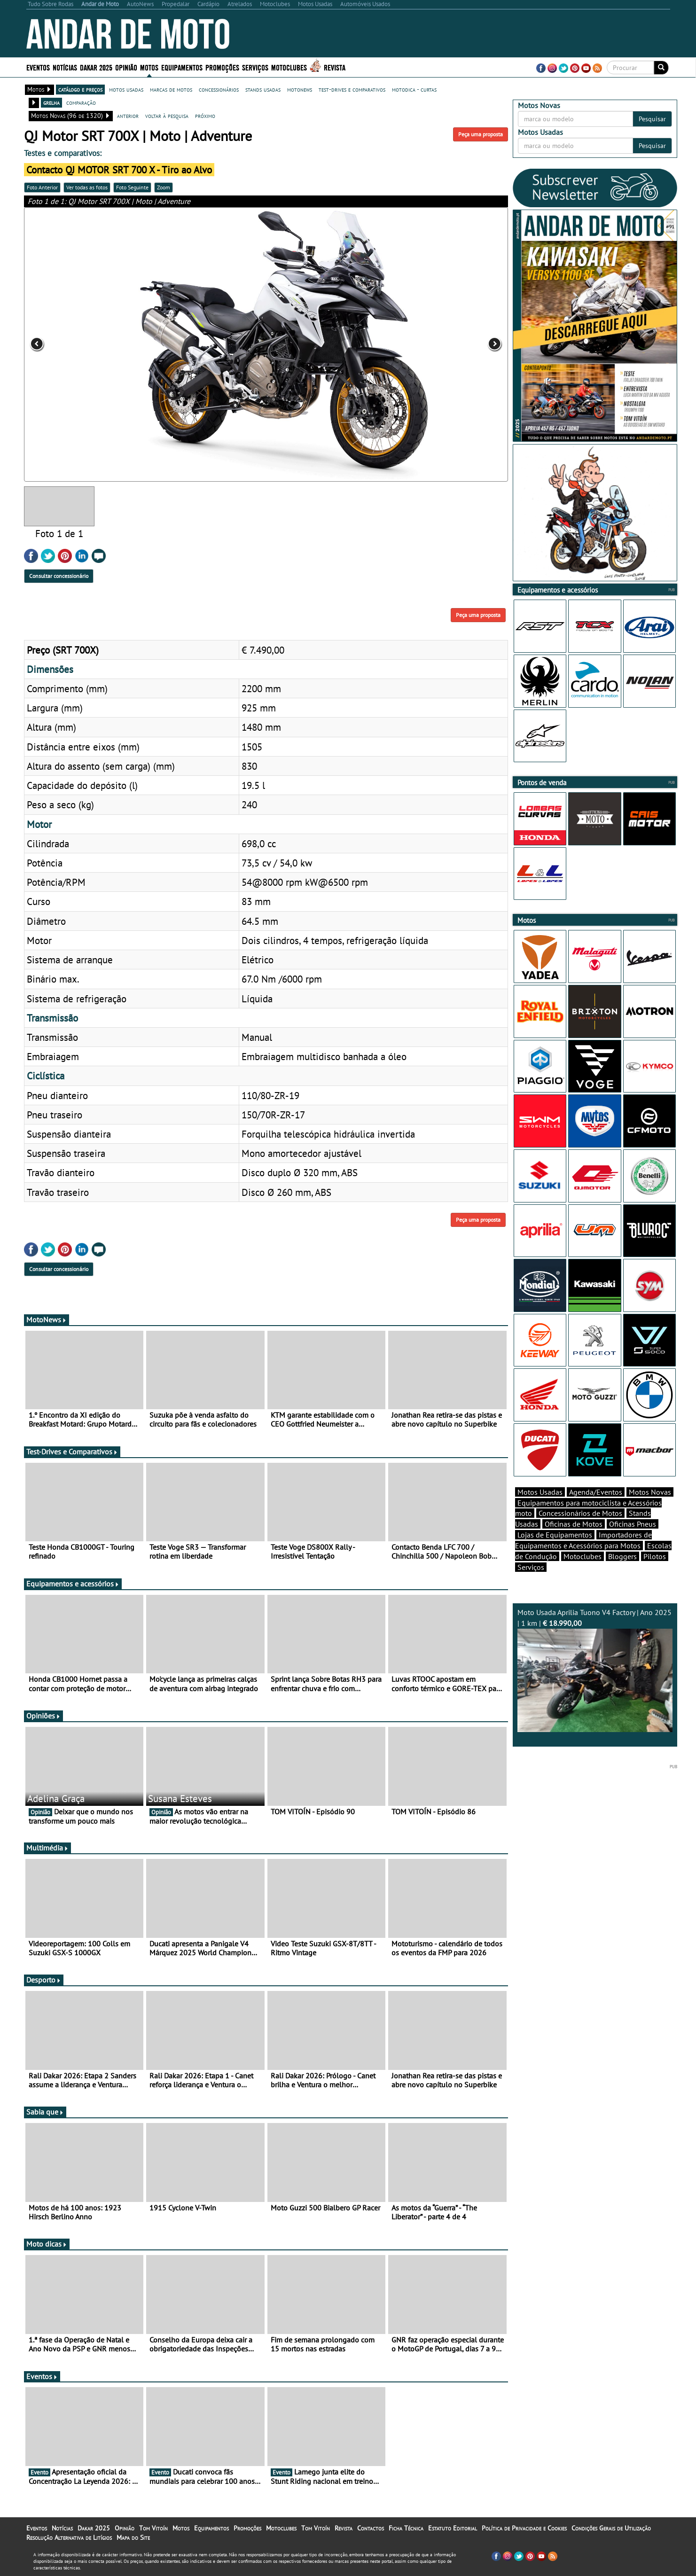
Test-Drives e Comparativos (72, 1451)
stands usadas (263, 89)
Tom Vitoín (153, 2528)
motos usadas (126, 89)
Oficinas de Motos (573, 1524)
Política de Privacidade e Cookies (524, 2528)
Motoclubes (289, 67)
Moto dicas (46, 2243)
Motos (149, 67)
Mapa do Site (133, 2537)
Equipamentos (182, 67)
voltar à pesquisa (166, 115)
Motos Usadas (540, 1492)
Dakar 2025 (96, 67)
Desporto (43, 1979)
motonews (299, 89)
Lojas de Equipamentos (554, 1534)
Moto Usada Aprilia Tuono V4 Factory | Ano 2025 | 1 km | (595, 1670)
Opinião (126, 67)
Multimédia (47, 1847)
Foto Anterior (42, 187)
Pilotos (654, 1556)
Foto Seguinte (132, 187)
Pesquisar (652, 119)
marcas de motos (171, 89)
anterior (128, 115)
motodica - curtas (414, 89)
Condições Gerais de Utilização (611, 2528)
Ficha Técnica (406, 2528)
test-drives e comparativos (352, 89)
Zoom (163, 187)
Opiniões (43, 1715)
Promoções (222, 67)
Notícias (65, 67)
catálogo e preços (80, 89)
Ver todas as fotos (87, 187)
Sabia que (45, 2111)
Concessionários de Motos (580, 1513)
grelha (51, 102)
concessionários (219, 89)
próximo (205, 115)
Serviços (255, 67)
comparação (81, 102)
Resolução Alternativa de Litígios (69, 2537)
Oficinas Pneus (632, 1524)
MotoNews (46, 1319)
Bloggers (622, 1556)
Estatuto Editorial (452, 2528)
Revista (334, 67)
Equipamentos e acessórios (72, 1583)
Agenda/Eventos (595, 1492)
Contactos (370, 2528)
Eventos (38, 67)
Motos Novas (650, 1492)
